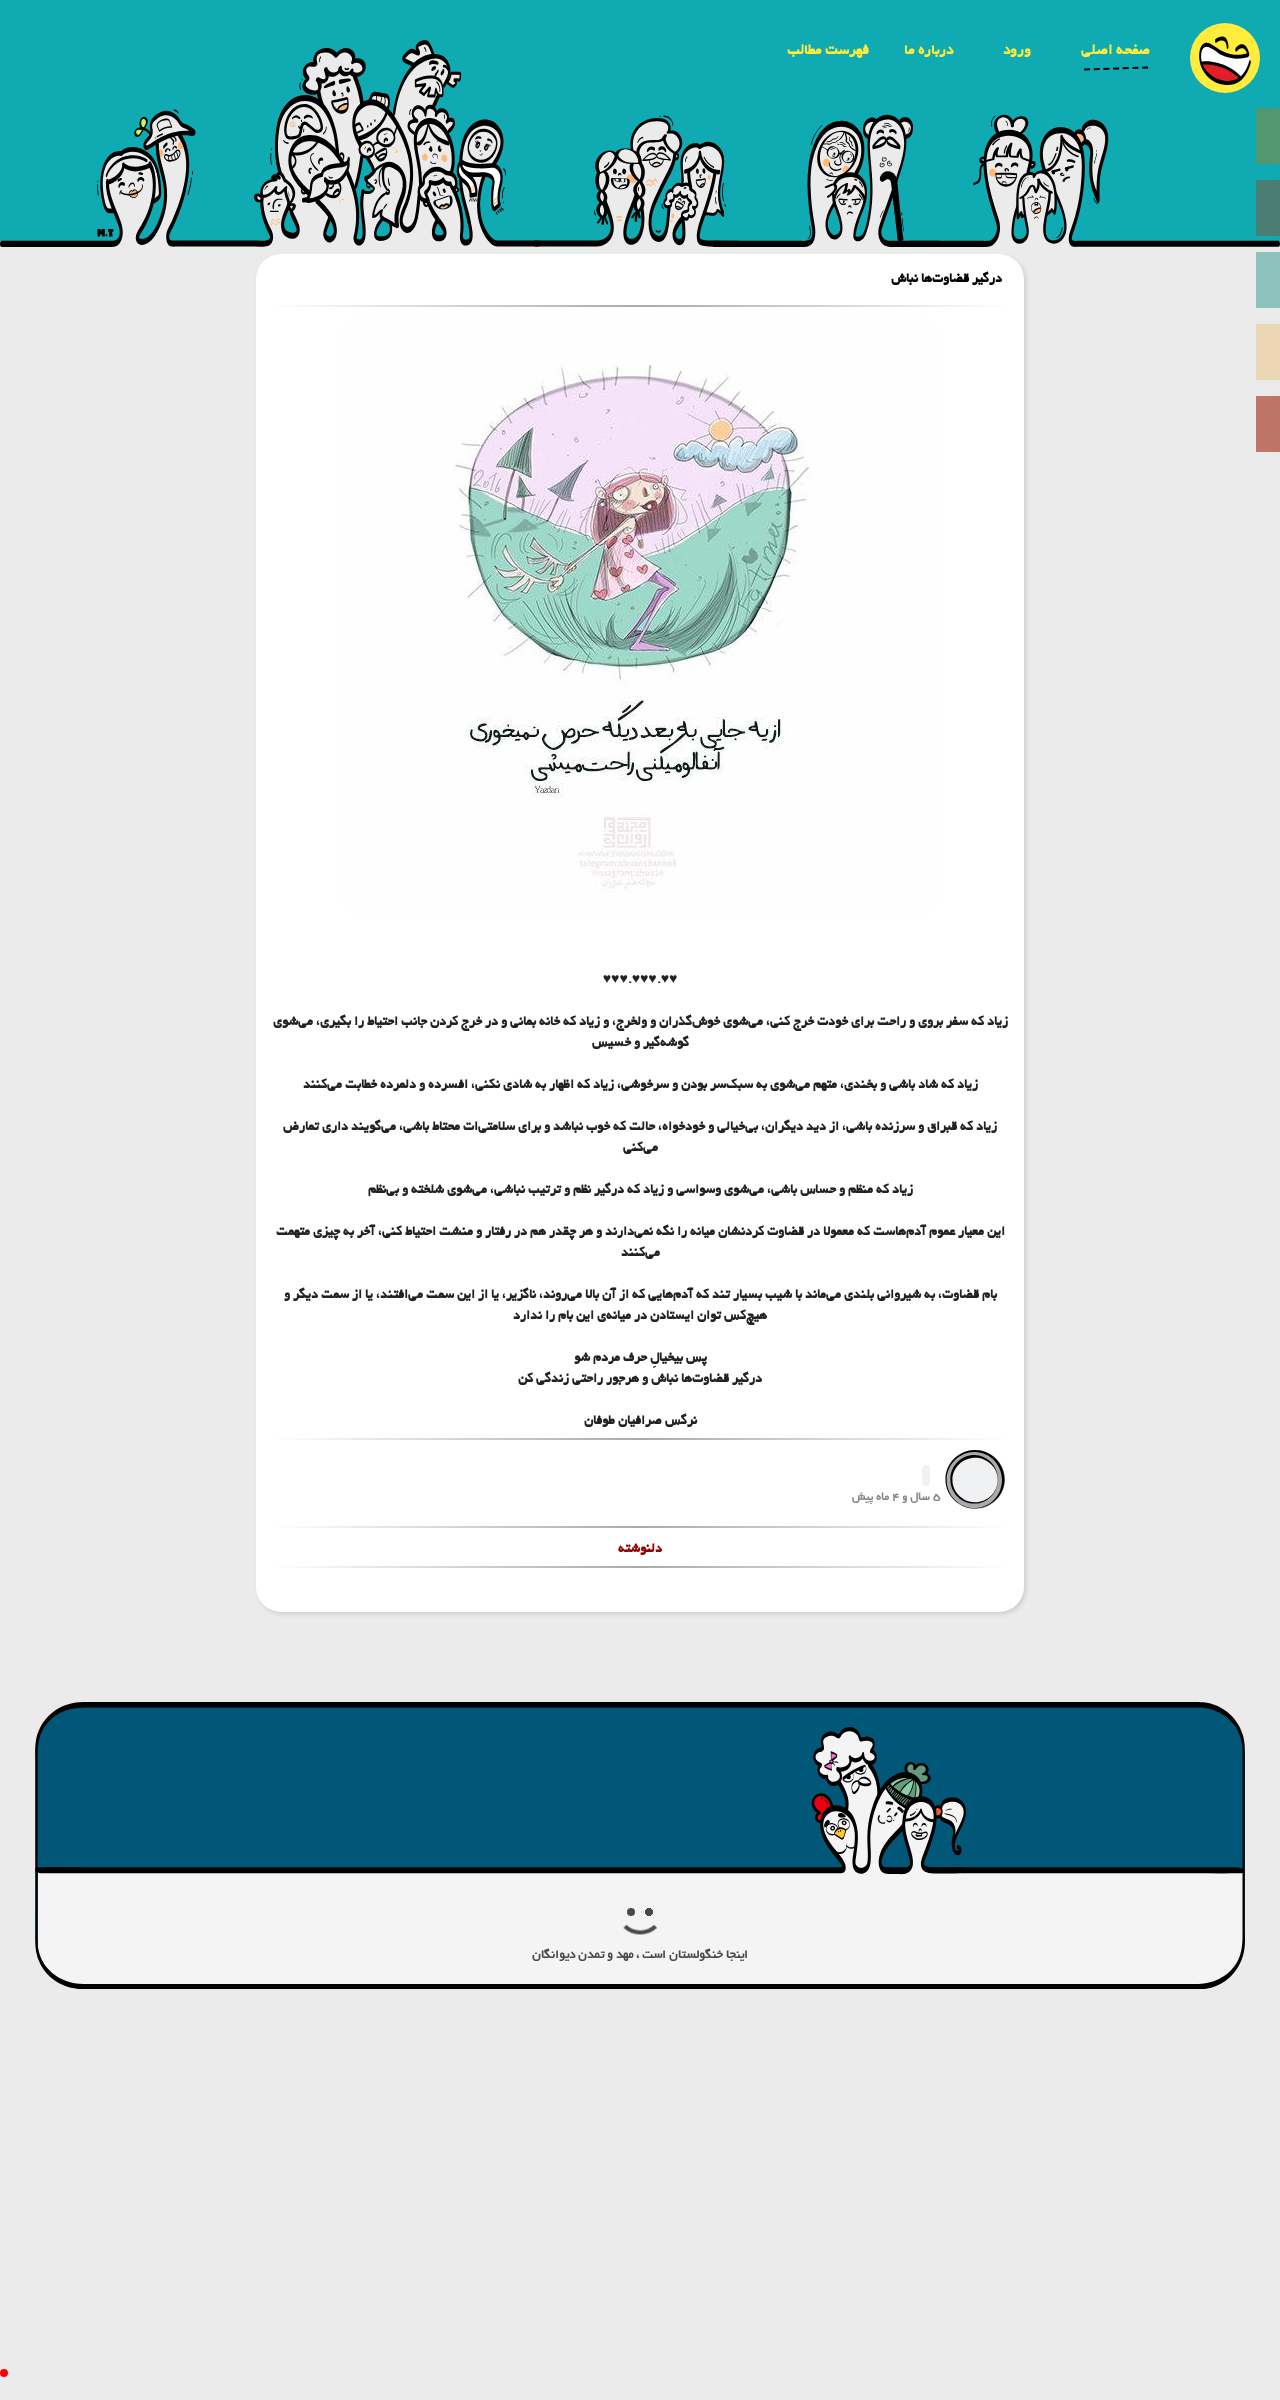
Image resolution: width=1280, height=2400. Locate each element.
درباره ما (928, 50)
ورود (1017, 50)
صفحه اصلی (1115, 50)
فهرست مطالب (828, 50)
